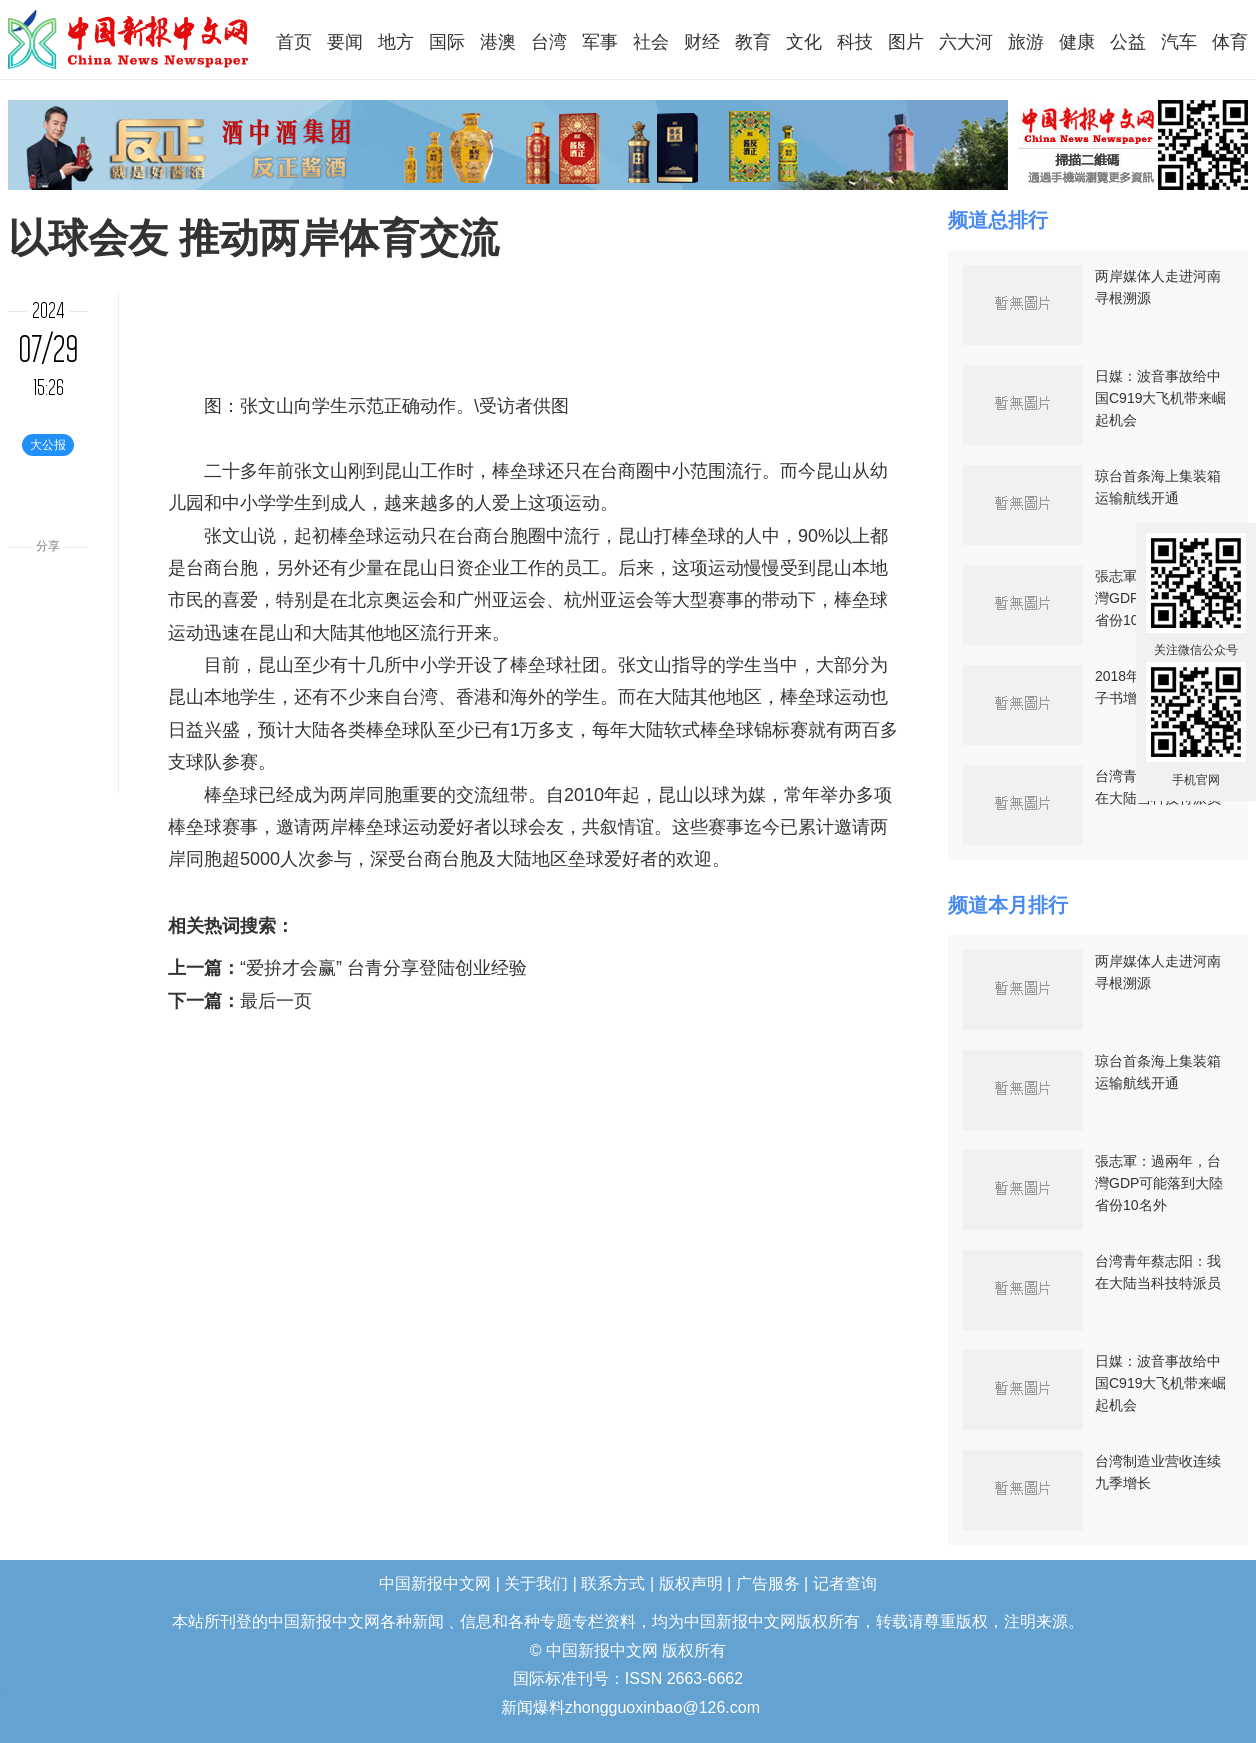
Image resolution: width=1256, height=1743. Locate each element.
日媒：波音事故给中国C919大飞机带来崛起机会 (1160, 398)
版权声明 (691, 1583)
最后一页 (276, 1001)
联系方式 (613, 1583)
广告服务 (768, 1583)
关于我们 (536, 1583)
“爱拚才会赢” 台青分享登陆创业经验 (383, 968)
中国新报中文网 (129, 39)
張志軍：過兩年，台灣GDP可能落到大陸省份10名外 (1159, 1183)
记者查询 (845, 1583)
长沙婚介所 (2, 1694)
